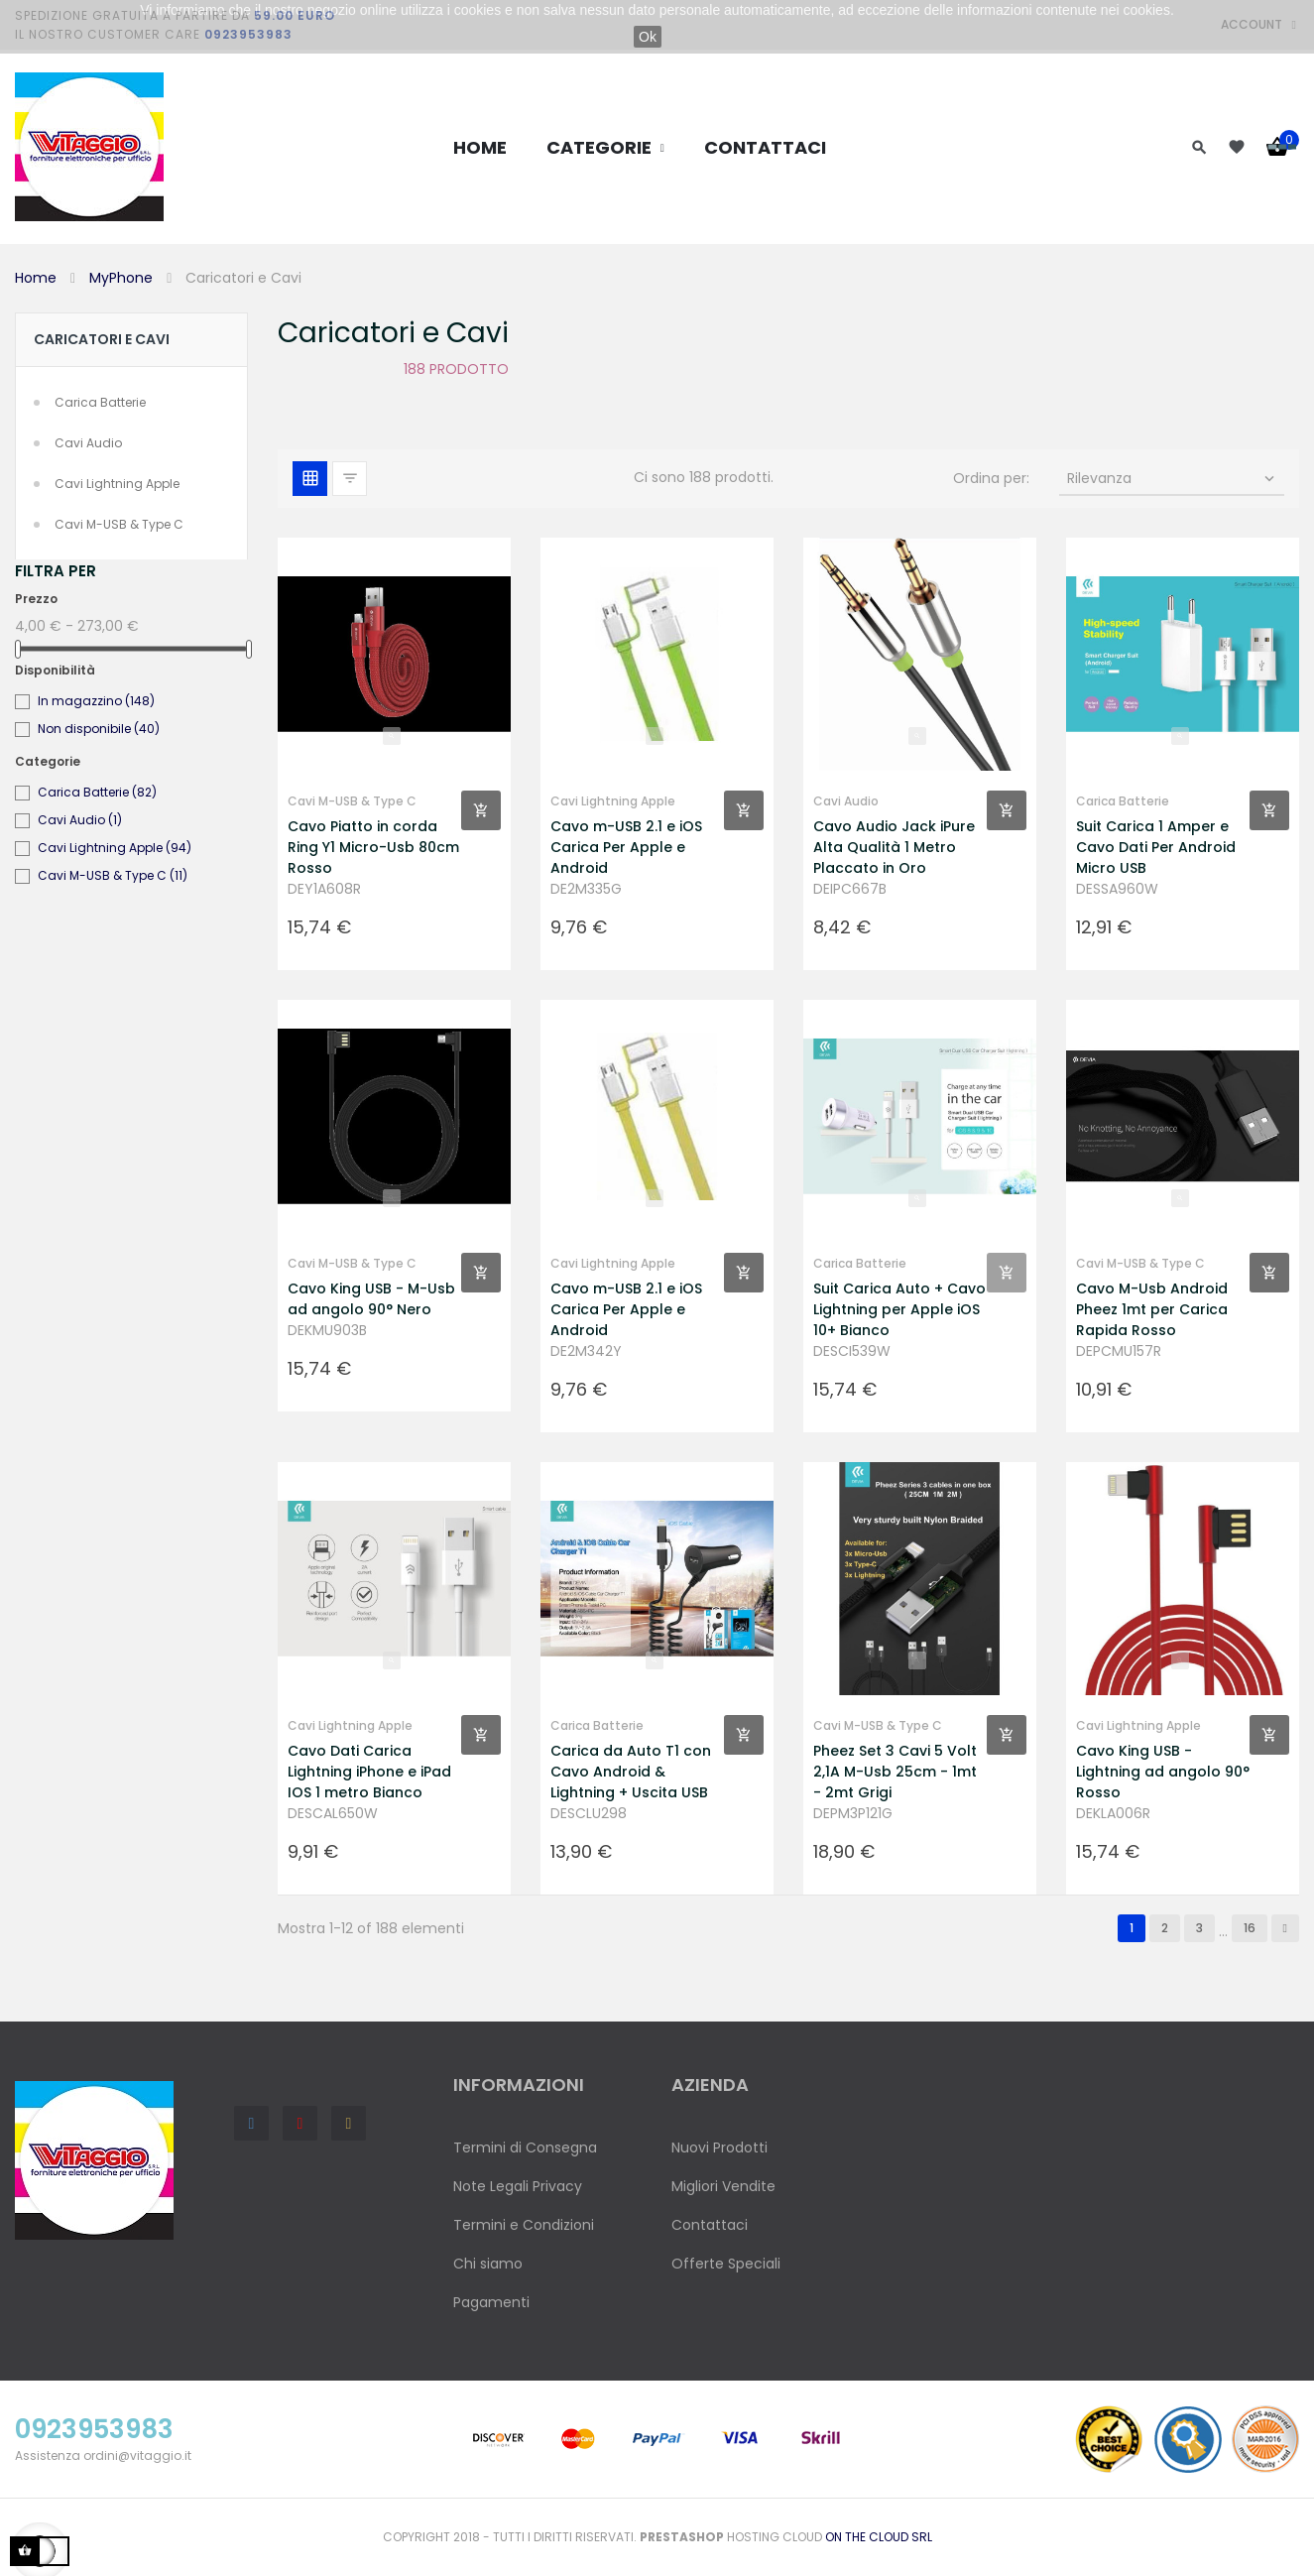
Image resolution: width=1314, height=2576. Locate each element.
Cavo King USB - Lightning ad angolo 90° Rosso (1163, 1771)
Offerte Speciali (725, 2263)
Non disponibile (99, 728)
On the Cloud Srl (878, 2536)
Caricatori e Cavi (102, 339)
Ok (648, 37)
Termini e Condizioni (523, 2225)
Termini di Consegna (525, 2147)
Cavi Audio (88, 442)
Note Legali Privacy (517, 2186)
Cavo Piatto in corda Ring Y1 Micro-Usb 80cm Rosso (373, 847)
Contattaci (709, 2225)
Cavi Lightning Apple (117, 483)
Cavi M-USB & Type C (119, 524)
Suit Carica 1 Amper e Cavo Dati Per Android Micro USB (1156, 847)
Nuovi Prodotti (719, 2147)
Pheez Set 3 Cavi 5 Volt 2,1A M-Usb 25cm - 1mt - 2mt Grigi (895, 1771)
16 (1249, 1927)
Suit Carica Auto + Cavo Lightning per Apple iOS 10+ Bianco (899, 1309)
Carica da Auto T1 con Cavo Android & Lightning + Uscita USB (630, 1771)
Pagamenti (491, 2302)
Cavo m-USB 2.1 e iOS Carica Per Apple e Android (626, 847)
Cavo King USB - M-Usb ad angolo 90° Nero (371, 1299)
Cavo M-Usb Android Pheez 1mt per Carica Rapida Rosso (1152, 1309)
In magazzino (96, 700)
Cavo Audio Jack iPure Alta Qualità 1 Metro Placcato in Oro (894, 847)
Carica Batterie (100, 402)
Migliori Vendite (723, 2186)
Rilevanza (1173, 478)
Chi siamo (488, 2263)
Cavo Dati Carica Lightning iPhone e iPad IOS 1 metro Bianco (369, 1771)
